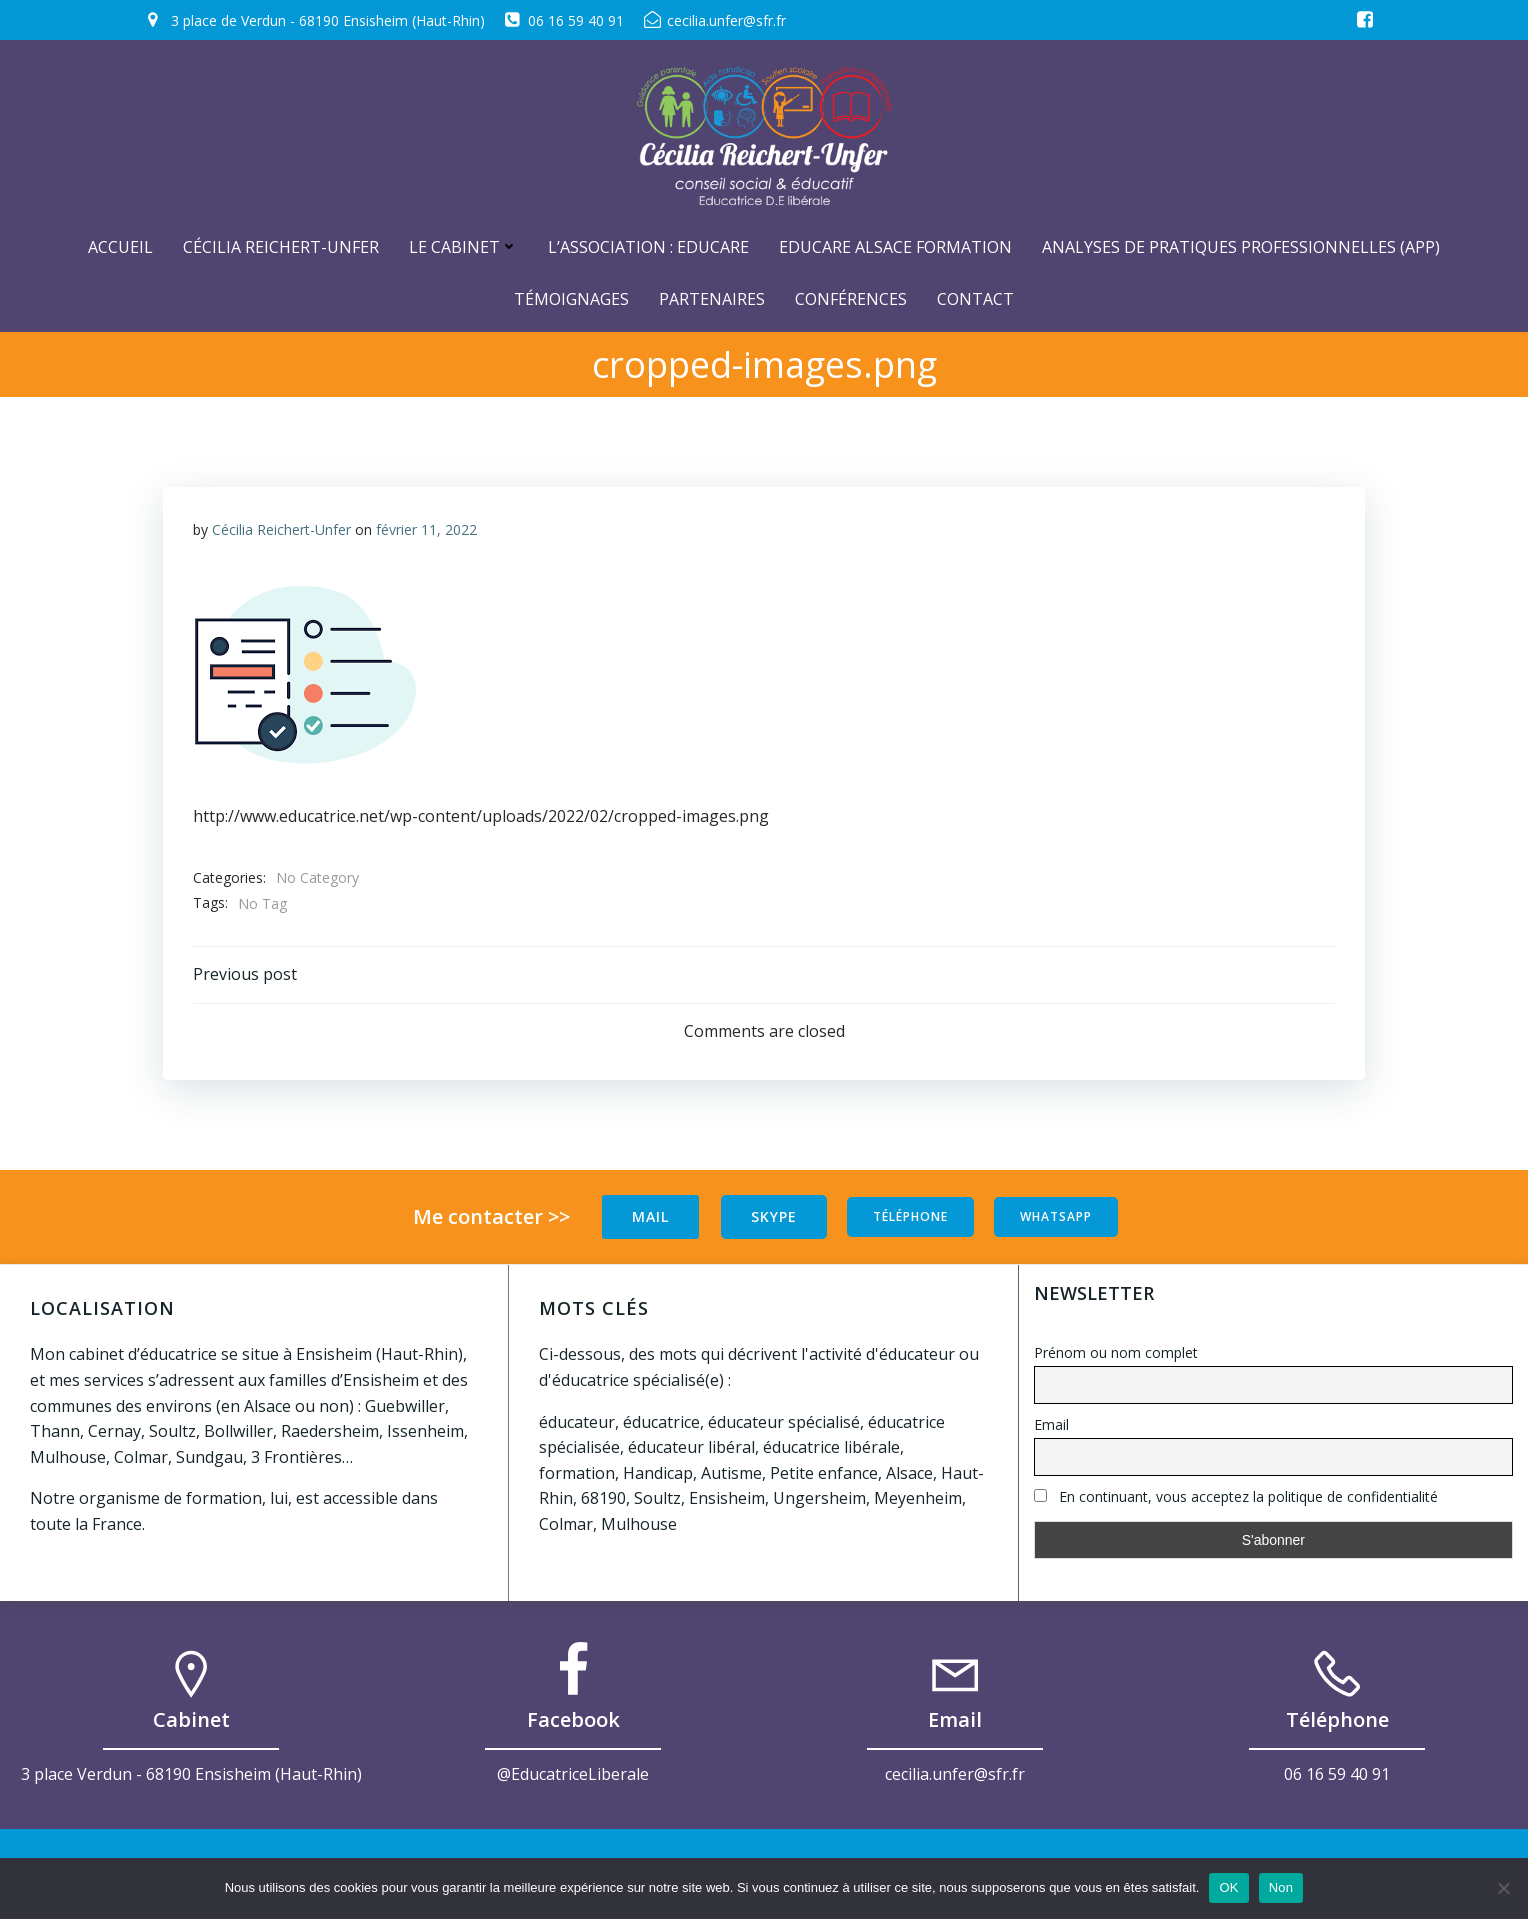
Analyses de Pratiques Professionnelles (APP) (1241, 247)
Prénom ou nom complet (1116, 1352)
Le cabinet (463, 247)
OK (1228, 1887)
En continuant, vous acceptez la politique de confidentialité (1236, 1496)
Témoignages (571, 299)
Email (1051, 1424)
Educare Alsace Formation (895, 247)
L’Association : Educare (648, 247)
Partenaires (712, 299)
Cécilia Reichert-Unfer (281, 247)
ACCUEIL (120, 247)
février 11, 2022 (426, 529)
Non (1281, 1887)
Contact (975, 299)
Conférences (851, 299)
